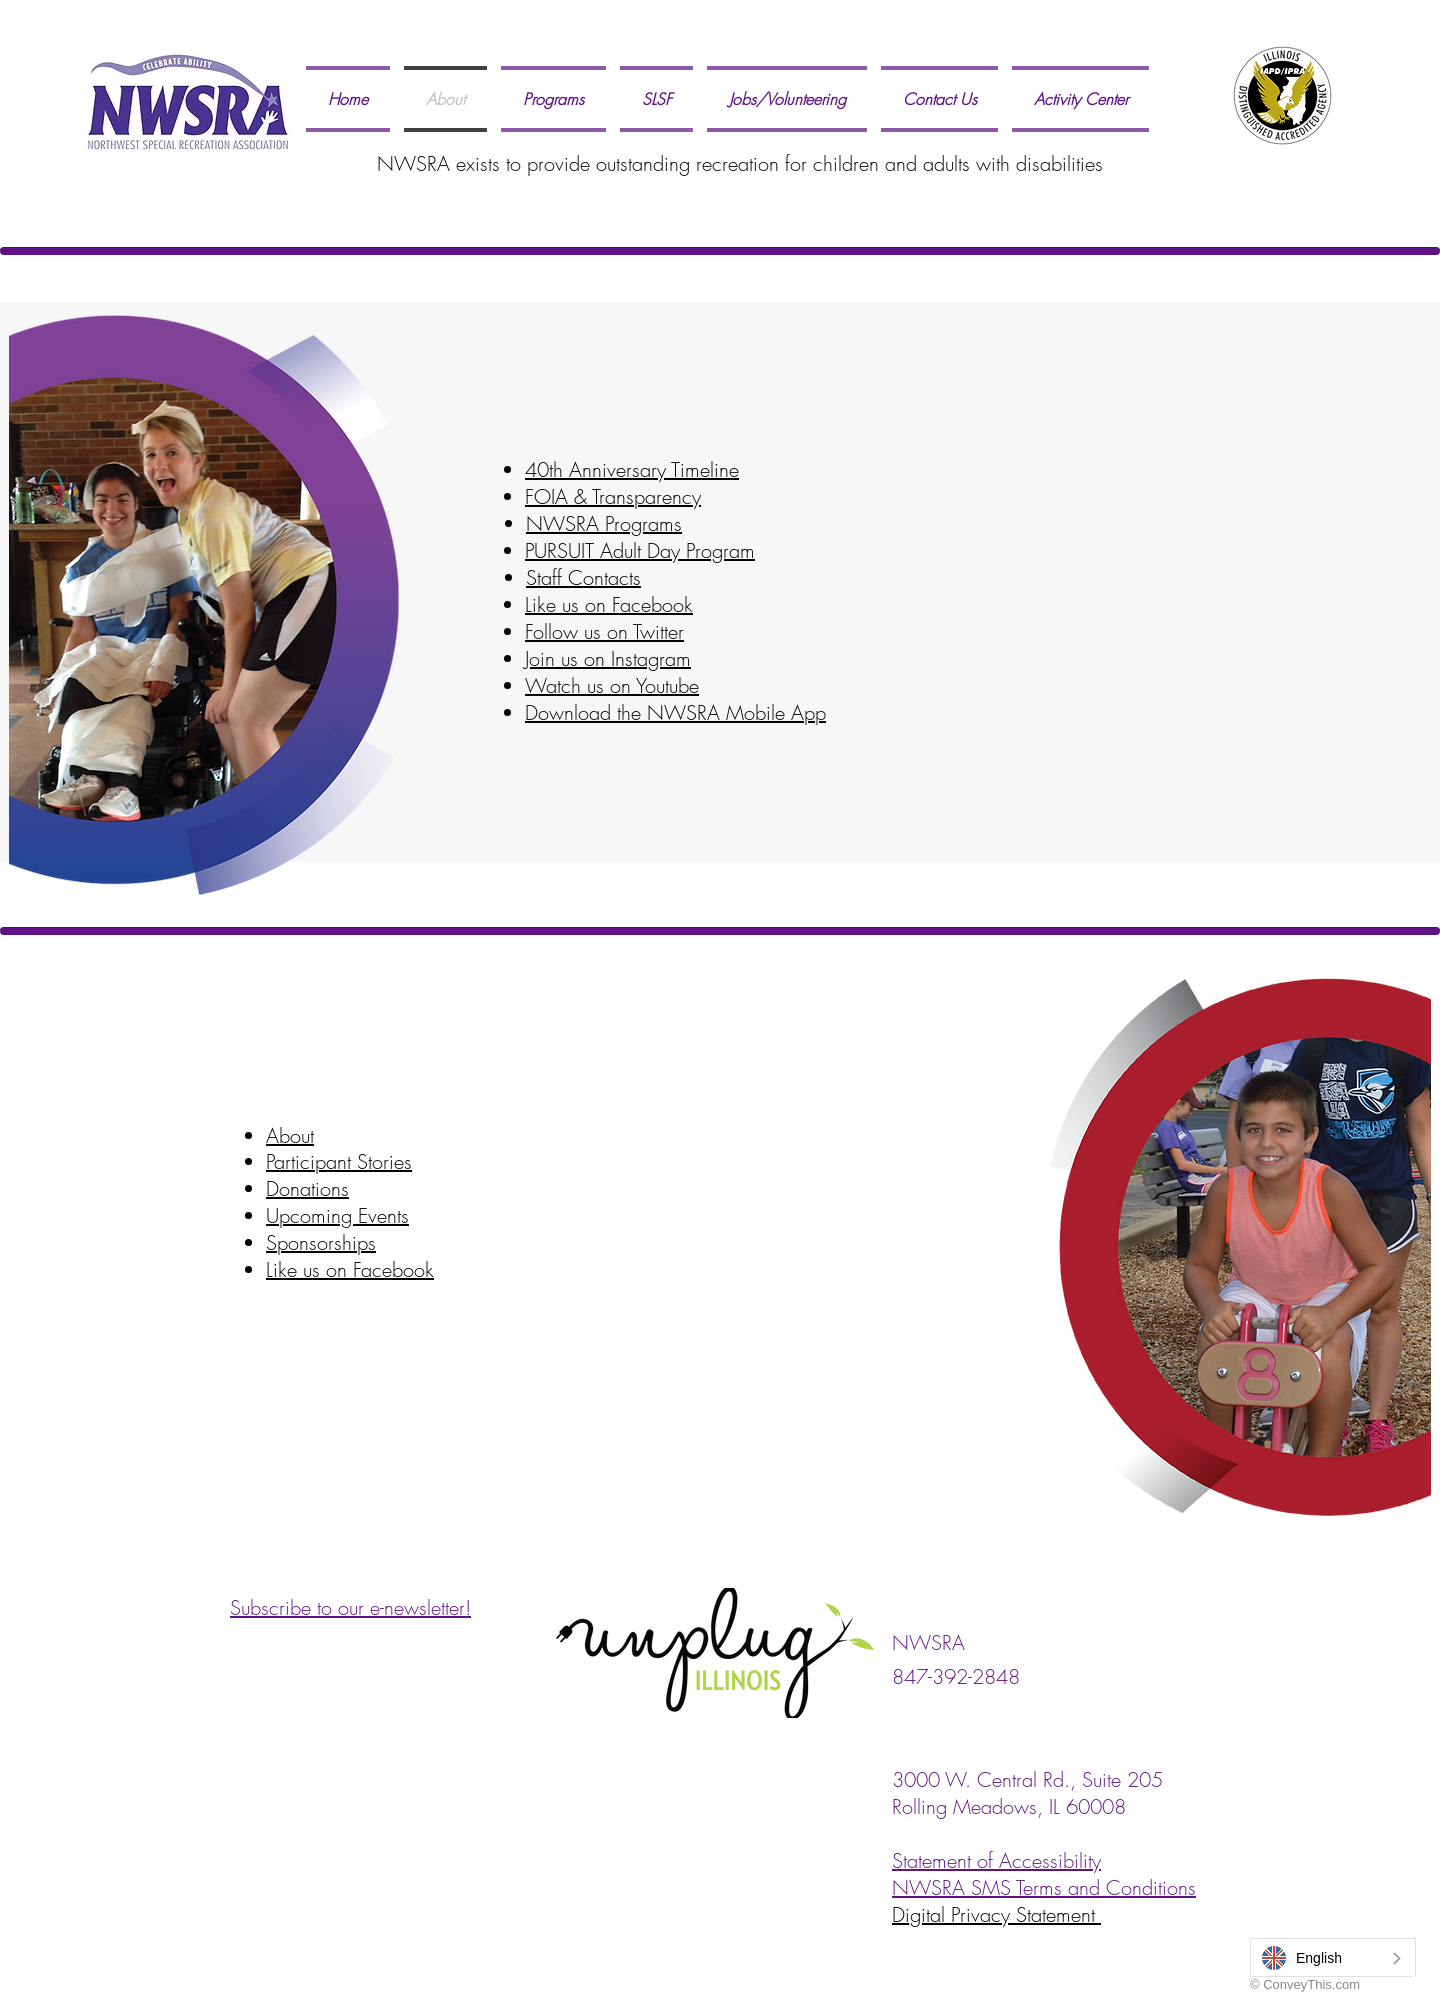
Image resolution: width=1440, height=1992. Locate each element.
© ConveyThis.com (1305, 1984)
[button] (553, 99)
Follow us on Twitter (604, 631)
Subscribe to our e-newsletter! (350, 1607)
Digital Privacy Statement (996, 1914)
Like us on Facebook (609, 604)
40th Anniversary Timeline (632, 469)
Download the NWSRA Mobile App (675, 712)
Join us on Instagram (608, 658)
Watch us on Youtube (612, 685)
